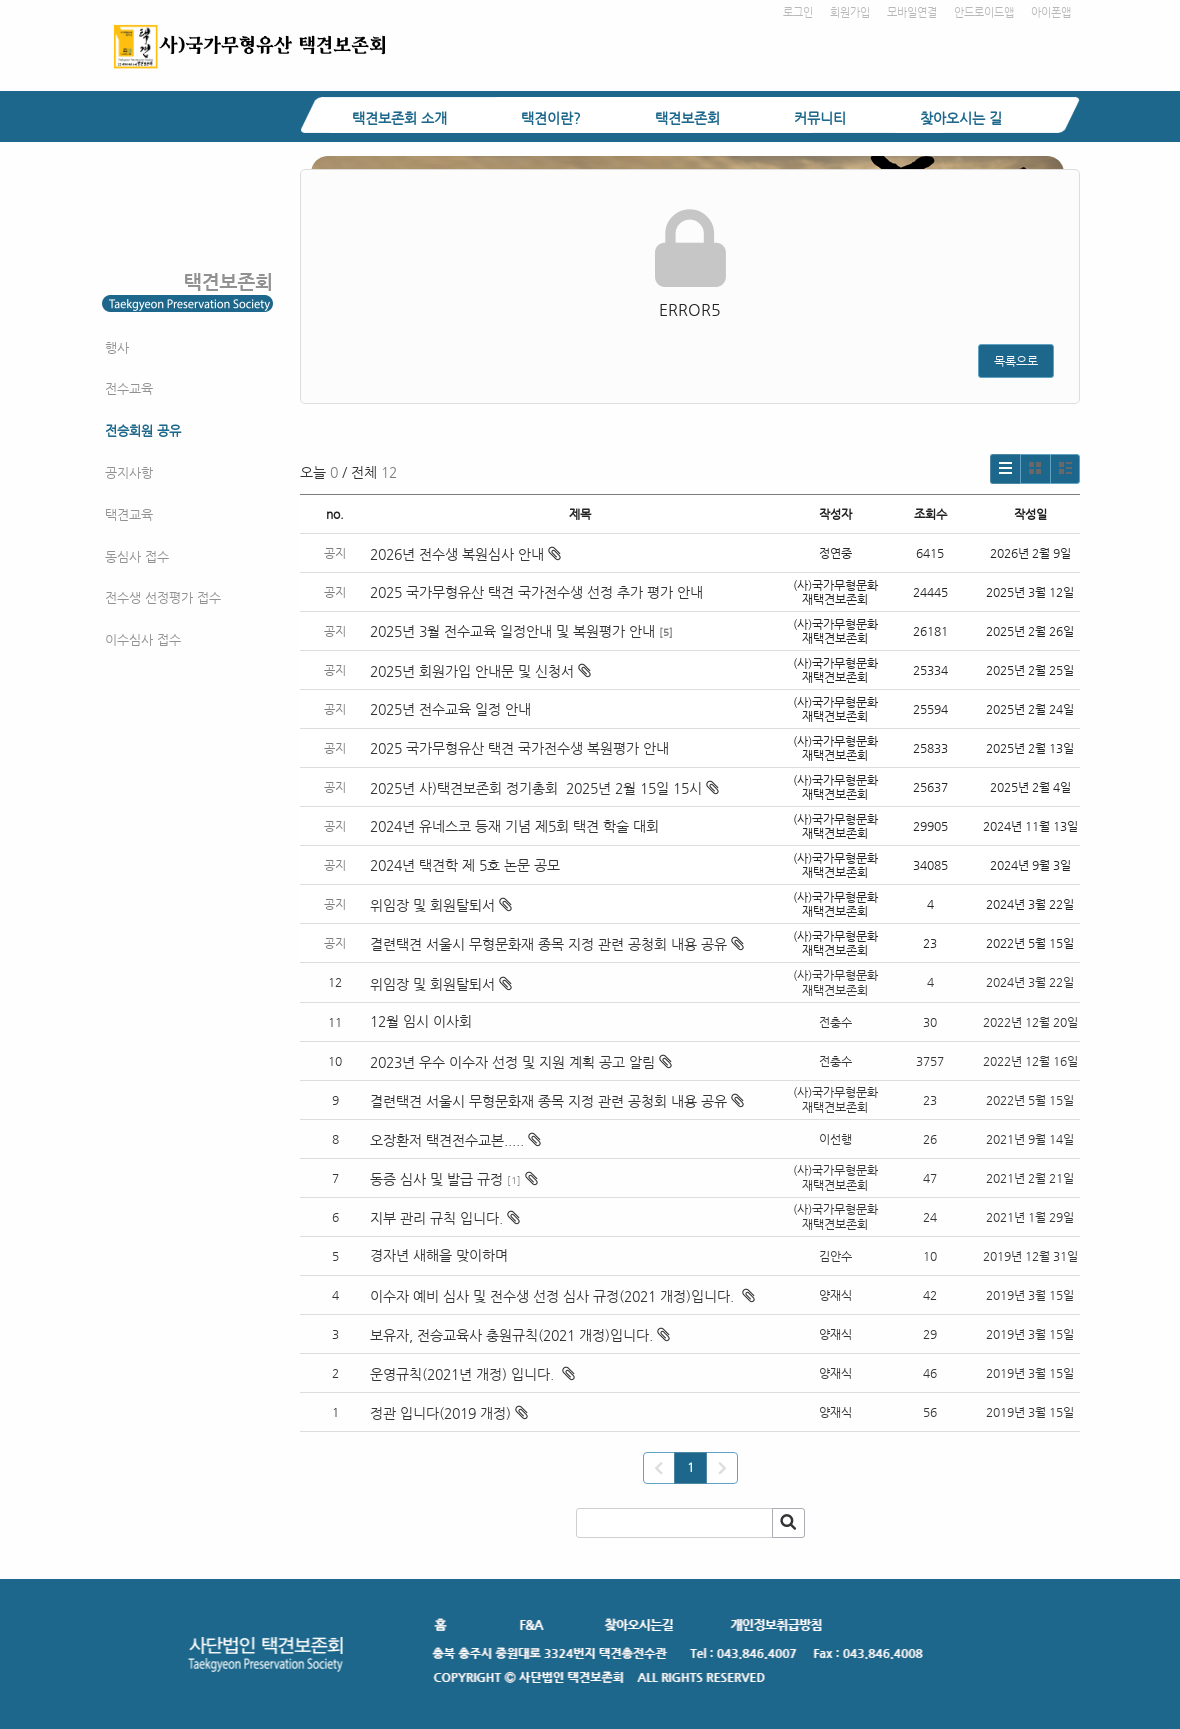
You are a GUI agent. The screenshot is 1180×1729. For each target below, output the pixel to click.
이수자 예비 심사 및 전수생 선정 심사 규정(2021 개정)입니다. (554, 1296)
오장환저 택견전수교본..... (447, 1140)
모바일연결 (912, 12)
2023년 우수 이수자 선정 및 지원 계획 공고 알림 (512, 1062)
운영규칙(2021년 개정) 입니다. (464, 1374)
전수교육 (129, 388)
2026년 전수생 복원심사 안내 (465, 554)
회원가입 (850, 12)
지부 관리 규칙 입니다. (436, 1218)
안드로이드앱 (984, 12)
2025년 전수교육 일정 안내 (452, 709)
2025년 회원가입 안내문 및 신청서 (480, 671)
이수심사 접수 (143, 639)
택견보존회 (687, 118)
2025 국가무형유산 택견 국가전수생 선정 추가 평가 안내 (536, 592)
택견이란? (551, 118)
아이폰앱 (1051, 12)
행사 (117, 347)
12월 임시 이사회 (423, 1021)
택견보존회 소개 (399, 118)
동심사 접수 (137, 556)
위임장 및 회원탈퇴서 (441, 905)
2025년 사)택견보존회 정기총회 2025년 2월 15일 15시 (544, 788)
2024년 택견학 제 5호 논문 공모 (465, 865)
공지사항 (129, 472)
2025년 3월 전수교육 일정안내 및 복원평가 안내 (512, 631)
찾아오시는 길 (961, 118)
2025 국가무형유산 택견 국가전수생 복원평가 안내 (519, 748)
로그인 (798, 12)
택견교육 (129, 514)
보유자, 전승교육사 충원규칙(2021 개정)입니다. (511, 1335)
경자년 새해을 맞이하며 (439, 1255)
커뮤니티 (820, 118)
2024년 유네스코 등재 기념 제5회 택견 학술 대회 (514, 826)
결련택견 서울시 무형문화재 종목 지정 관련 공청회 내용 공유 (557, 944)
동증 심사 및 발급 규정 (436, 1179)
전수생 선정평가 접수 (163, 597)
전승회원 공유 (143, 430)
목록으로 (1016, 361)
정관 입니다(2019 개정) (440, 1413)
